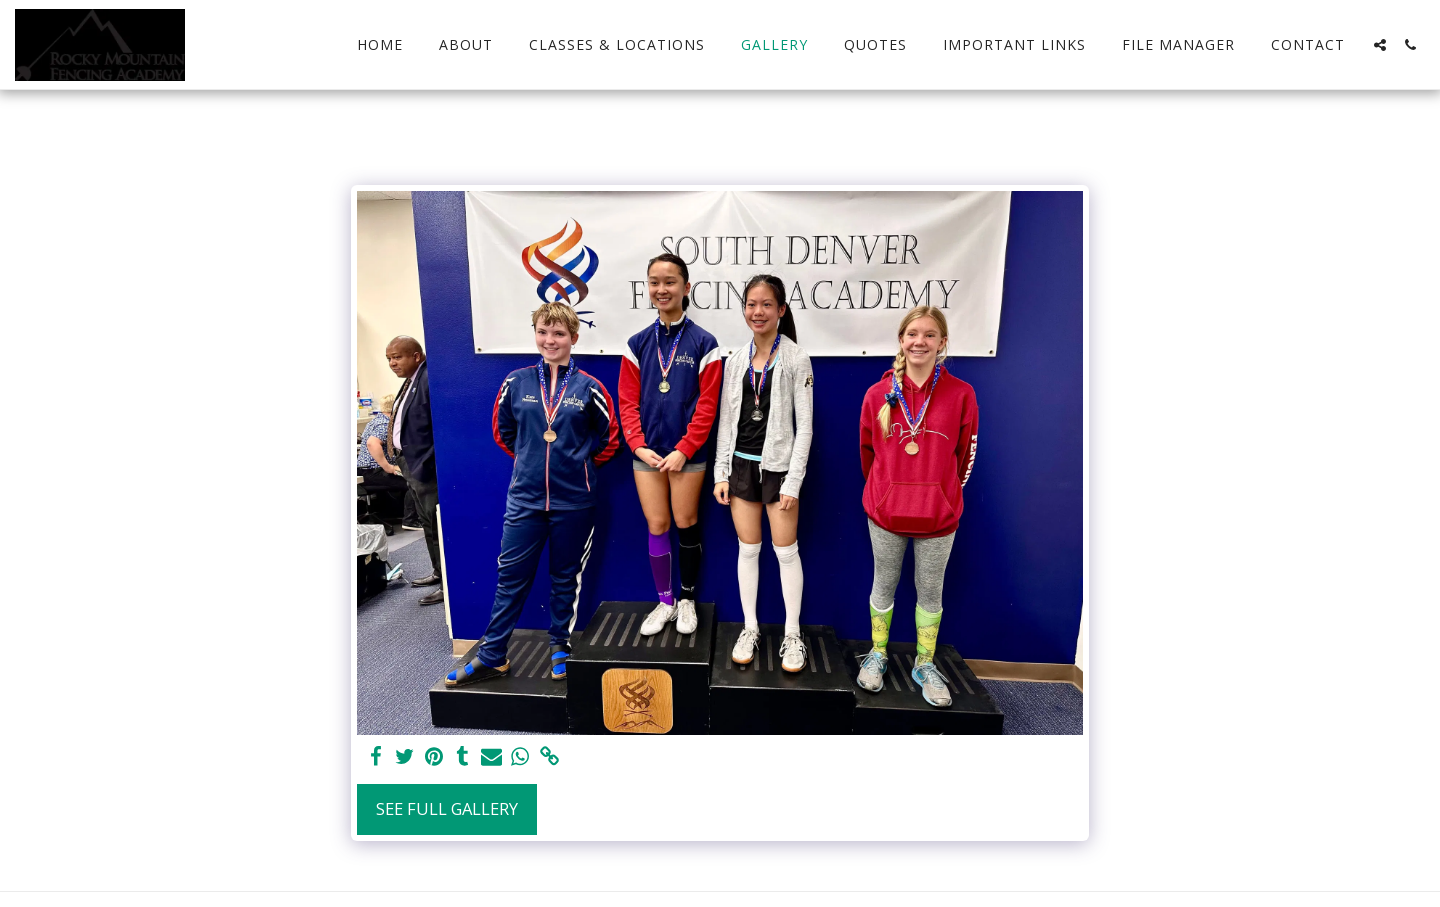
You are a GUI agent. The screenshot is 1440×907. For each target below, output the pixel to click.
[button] (1380, 45)
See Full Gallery (447, 808)
